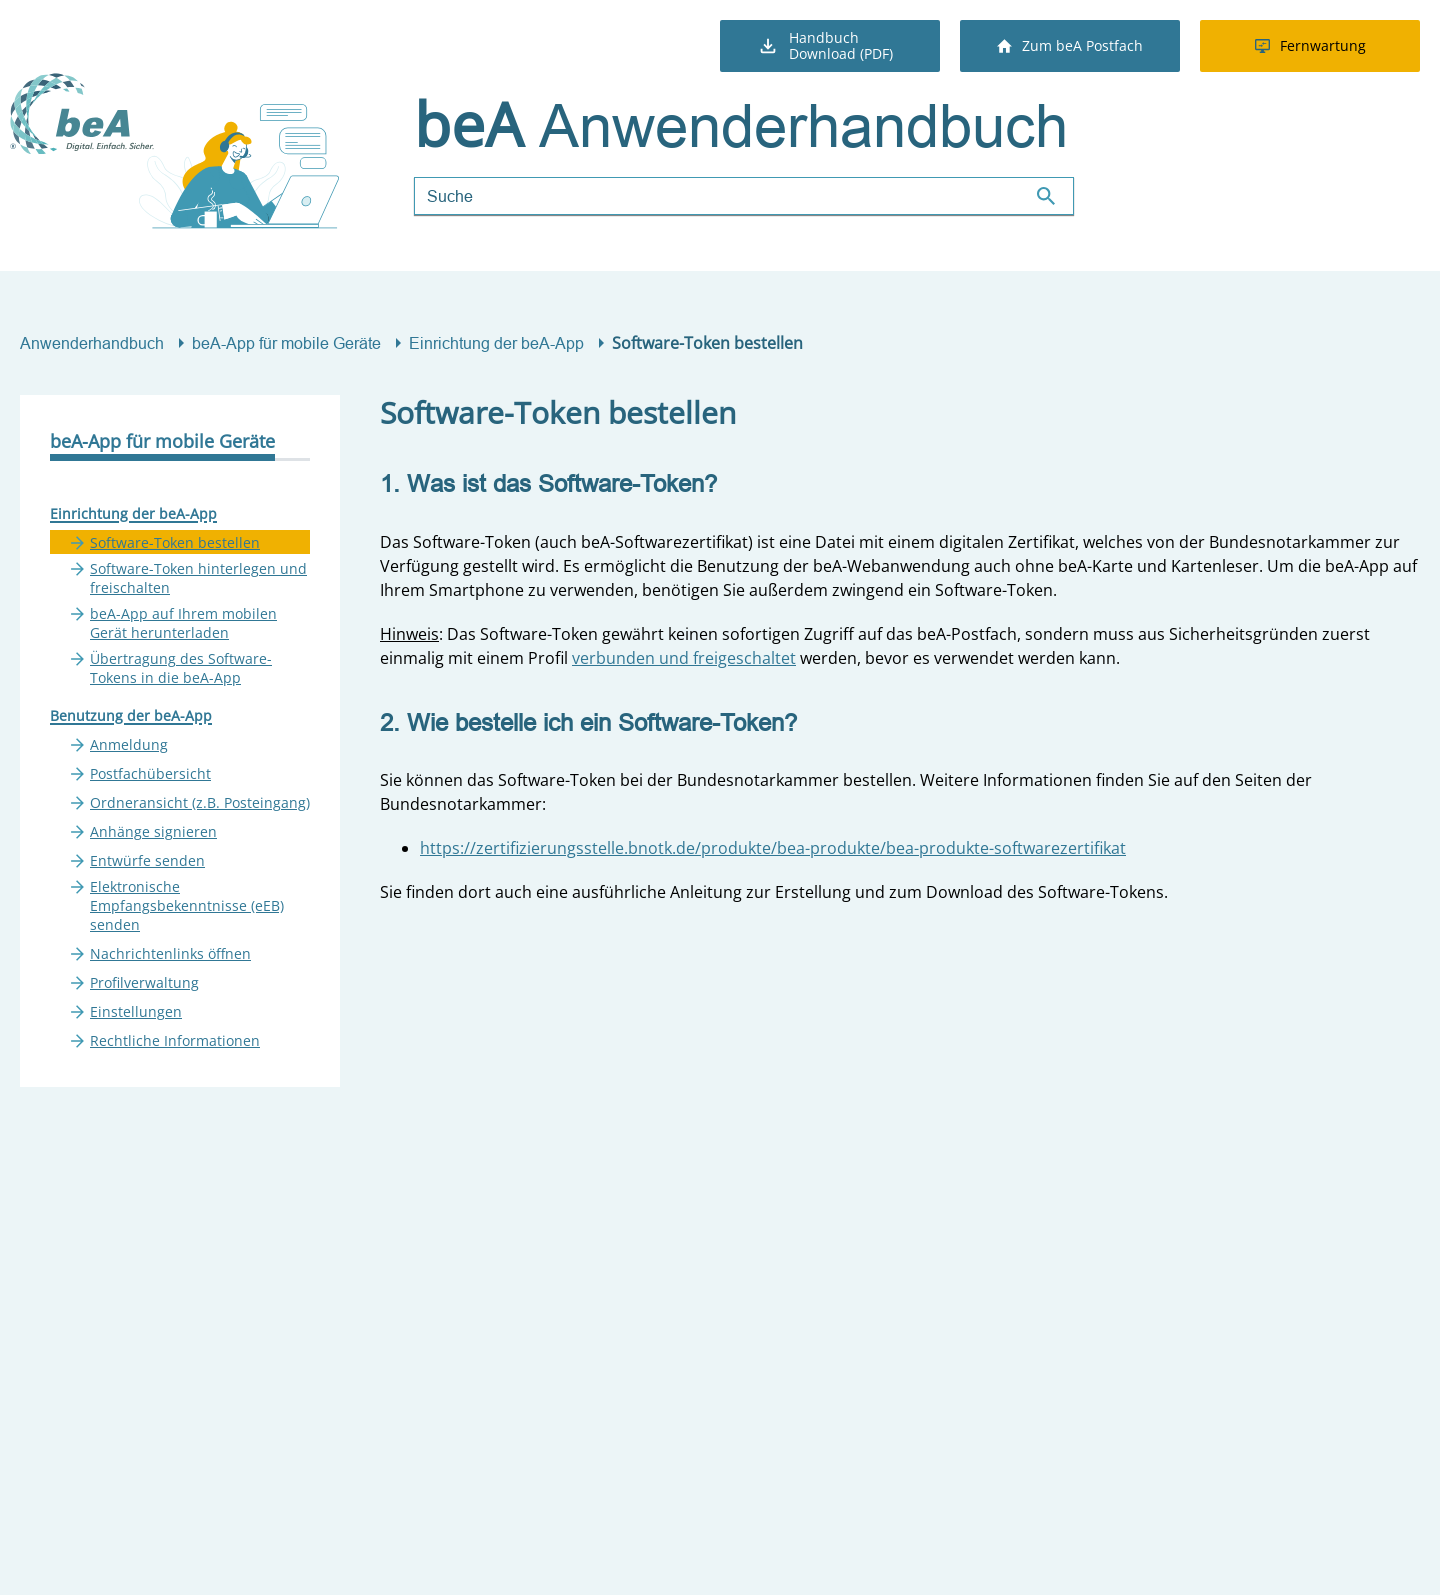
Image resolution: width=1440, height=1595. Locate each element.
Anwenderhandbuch (92, 343)
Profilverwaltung (144, 982)
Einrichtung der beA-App (496, 343)
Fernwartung (1310, 45)
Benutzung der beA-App (131, 715)
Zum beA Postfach (1070, 45)
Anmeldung (129, 744)
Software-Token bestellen (175, 542)
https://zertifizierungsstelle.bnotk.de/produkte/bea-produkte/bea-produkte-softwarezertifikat (773, 848)
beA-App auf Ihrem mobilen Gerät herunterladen (183, 623)
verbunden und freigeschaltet (684, 658)
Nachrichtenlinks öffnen (170, 953)
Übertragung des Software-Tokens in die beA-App (181, 668)
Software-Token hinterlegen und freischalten (198, 578)
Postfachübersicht (150, 773)
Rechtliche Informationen (175, 1040)
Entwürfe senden (147, 860)
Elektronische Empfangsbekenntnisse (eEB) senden (187, 905)
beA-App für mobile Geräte (286, 343)
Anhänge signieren (153, 831)
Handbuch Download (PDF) (825, 45)
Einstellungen (136, 1011)
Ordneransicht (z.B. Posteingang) (200, 802)
